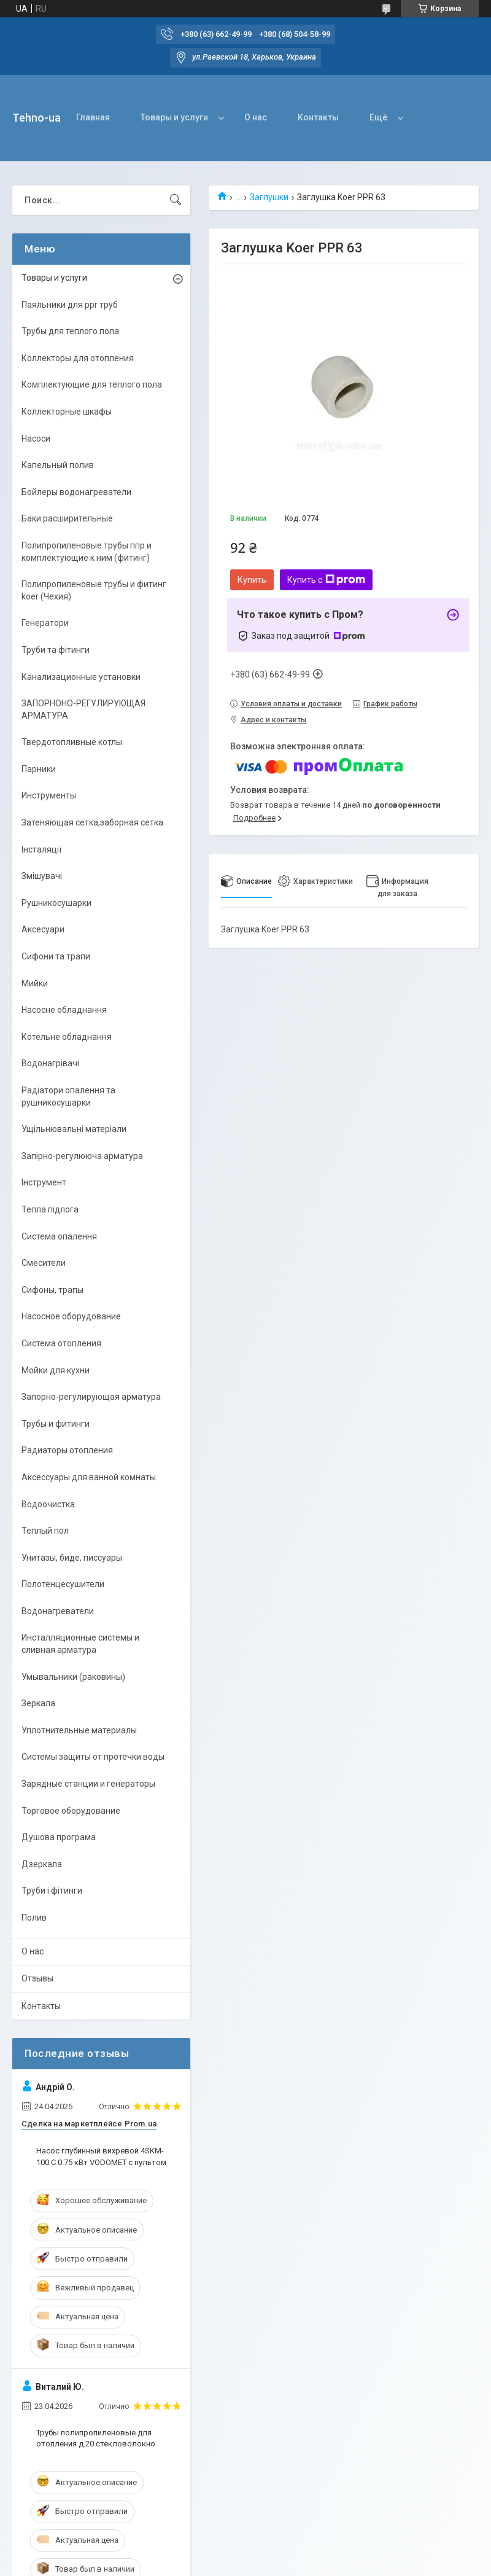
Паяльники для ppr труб (69, 305)
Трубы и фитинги (55, 1424)
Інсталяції (41, 849)
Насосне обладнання (64, 1010)
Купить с (326, 579)
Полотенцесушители (62, 1584)
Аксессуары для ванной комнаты (88, 1477)
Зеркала (38, 1703)
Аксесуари (42, 929)
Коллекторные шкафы (66, 411)
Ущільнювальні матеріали (73, 1129)
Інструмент (43, 1182)
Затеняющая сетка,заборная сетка (92, 822)
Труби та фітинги (55, 650)
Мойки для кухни (55, 1370)
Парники (38, 769)
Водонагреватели (57, 1611)
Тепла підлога (50, 1209)
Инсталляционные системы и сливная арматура (80, 1644)
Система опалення (59, 1236)
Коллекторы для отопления (77, 358)
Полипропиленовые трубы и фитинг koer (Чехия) (93, 590)
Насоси (35, 438)
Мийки (34, 983)
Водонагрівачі (50, 1063)
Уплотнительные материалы (79, 1730)
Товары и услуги (174, 117)
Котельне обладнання (66, 1037)
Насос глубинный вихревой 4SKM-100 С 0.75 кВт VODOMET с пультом (101, 2156)
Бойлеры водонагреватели (76, 492)
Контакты (318, 117)
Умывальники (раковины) (73, 1677)
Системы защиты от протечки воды (92, 1757)
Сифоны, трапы (52, 1290)
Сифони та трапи (55, 956)
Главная (93, 117)
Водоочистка (48, 1504)
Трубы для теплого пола (70, 331)
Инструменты (48, 795)
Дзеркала (41, 1864)
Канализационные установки (81, 677)
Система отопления (61, 1343)
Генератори (45, 623)
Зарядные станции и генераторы (88, 1784)
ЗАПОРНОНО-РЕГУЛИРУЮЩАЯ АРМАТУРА (83, 709)
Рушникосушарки (56, 903)
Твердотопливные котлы (71, 742)
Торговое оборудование (70, 1811)
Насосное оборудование (71, 1316)
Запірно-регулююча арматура (82, 1156)
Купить (252, 580)
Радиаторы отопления (67, 1450)
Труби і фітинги (51, 1890)
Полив (34, 1917)
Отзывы (37, 1978)
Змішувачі (41, 876)
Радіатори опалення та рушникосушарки (68, 1096)
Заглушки (269, 197)
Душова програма (58, 1837)
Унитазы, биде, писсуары (71, 1558)
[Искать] (175, 200)
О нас (255, 117)
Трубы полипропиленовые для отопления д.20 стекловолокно (95, 2438)
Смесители (43, 1263)
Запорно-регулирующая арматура (91, 1397)
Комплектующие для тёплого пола (91, 384)
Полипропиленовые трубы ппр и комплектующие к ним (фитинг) (86, 552)
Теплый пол (45, 1531)
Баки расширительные (67, 518)
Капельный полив (57, 465)
